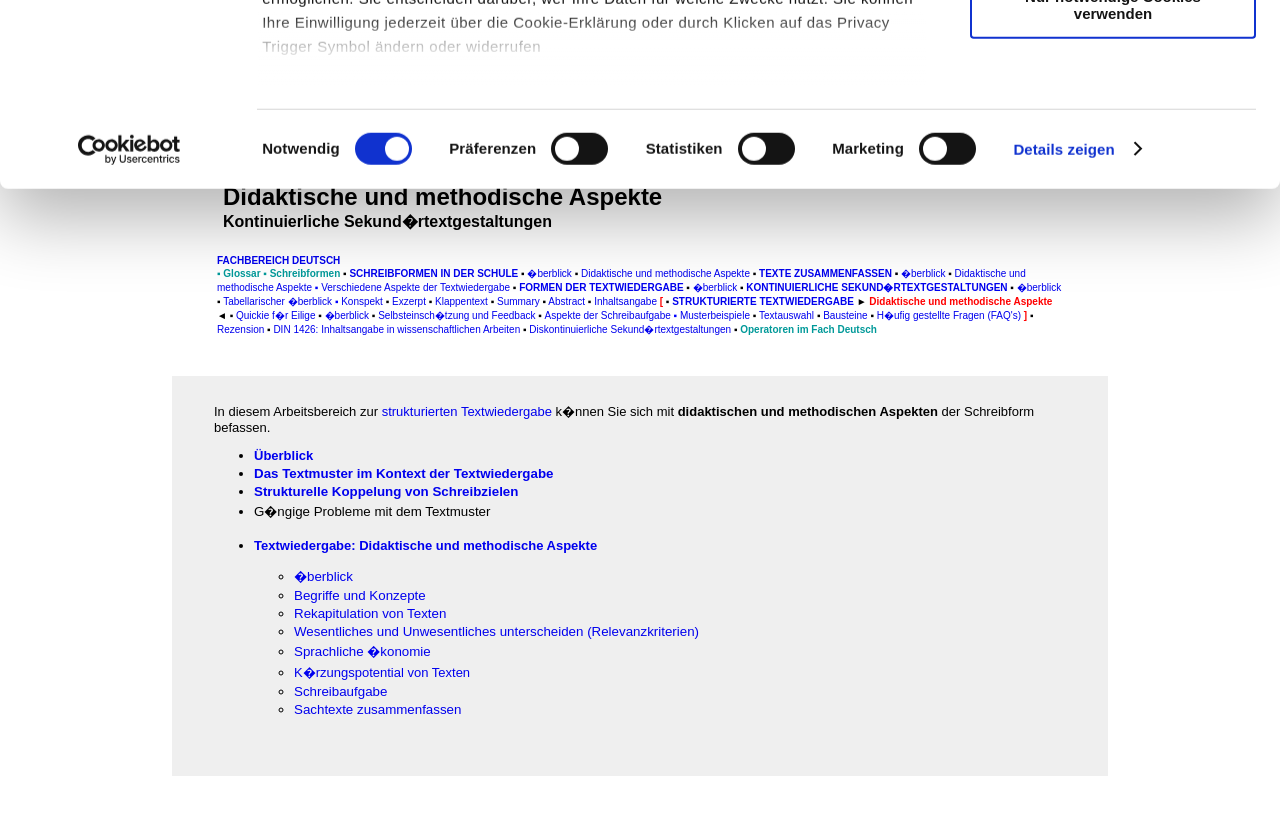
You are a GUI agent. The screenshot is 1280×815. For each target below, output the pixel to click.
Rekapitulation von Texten (370, 613)
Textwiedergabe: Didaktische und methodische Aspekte (425, 545)
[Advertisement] (101, 417)
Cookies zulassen (1113, 49)
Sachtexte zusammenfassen (377, 709)
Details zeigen (1063, 319)
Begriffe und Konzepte (360, 595)
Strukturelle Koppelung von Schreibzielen (386, 491)
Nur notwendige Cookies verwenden (1113, 175)
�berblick (323, 576)
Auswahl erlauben (1113, 108)
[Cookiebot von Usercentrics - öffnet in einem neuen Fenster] (129, 320)
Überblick (283, 455)
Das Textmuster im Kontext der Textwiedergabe (403, 473)
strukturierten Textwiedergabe (467, 411)
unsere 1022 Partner (398, 72)
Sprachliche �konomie (362, 651)
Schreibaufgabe (340, 691)
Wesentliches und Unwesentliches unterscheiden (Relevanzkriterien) (496, 631)
